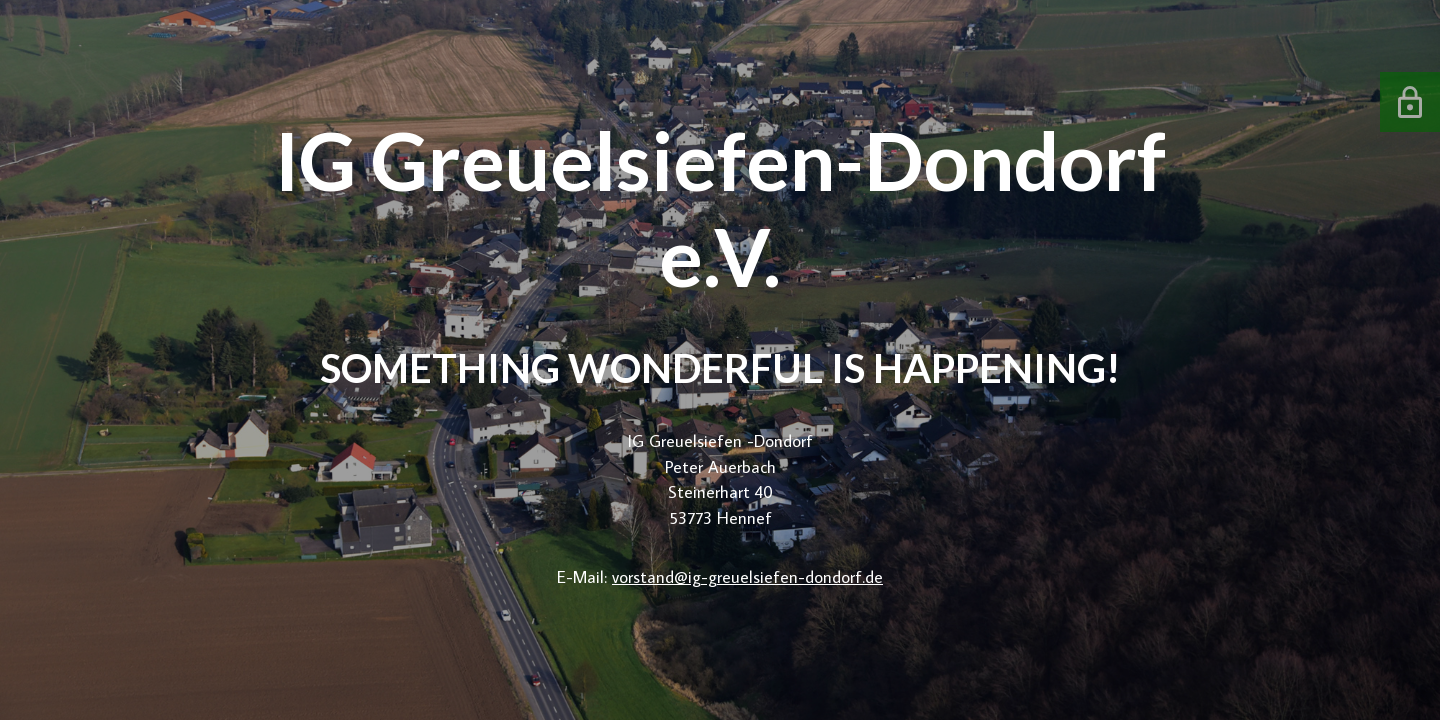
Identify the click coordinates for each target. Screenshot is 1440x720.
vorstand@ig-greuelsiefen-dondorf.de (747, 577)
